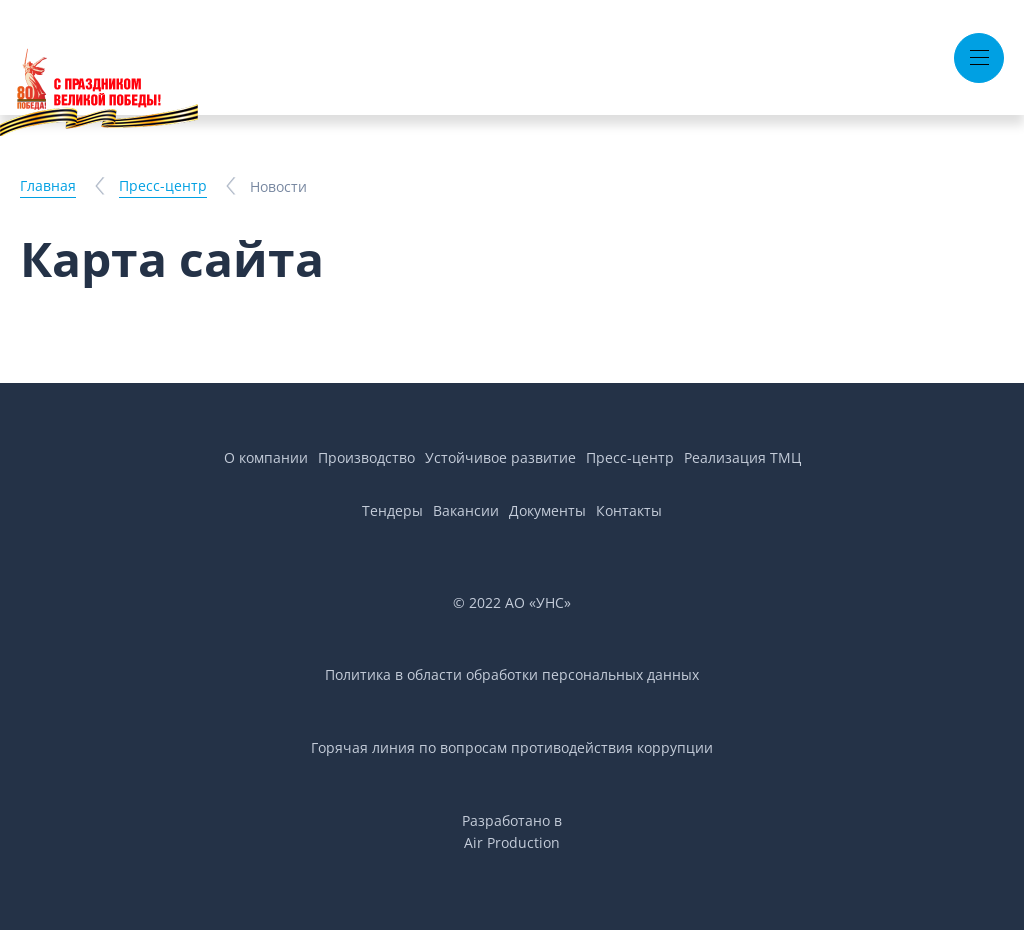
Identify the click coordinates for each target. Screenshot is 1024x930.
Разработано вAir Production (512, 831)
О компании (266, 457)
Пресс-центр (163, 185)
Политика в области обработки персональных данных (512, 674)
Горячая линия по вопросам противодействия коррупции (512, 747)
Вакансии (466, 510)
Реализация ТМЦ (742, 457)
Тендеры (392, 510)
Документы (547, 510)
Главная (48, 185)
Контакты (629, 510)
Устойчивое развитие (500, 457)
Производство (366, 457)
